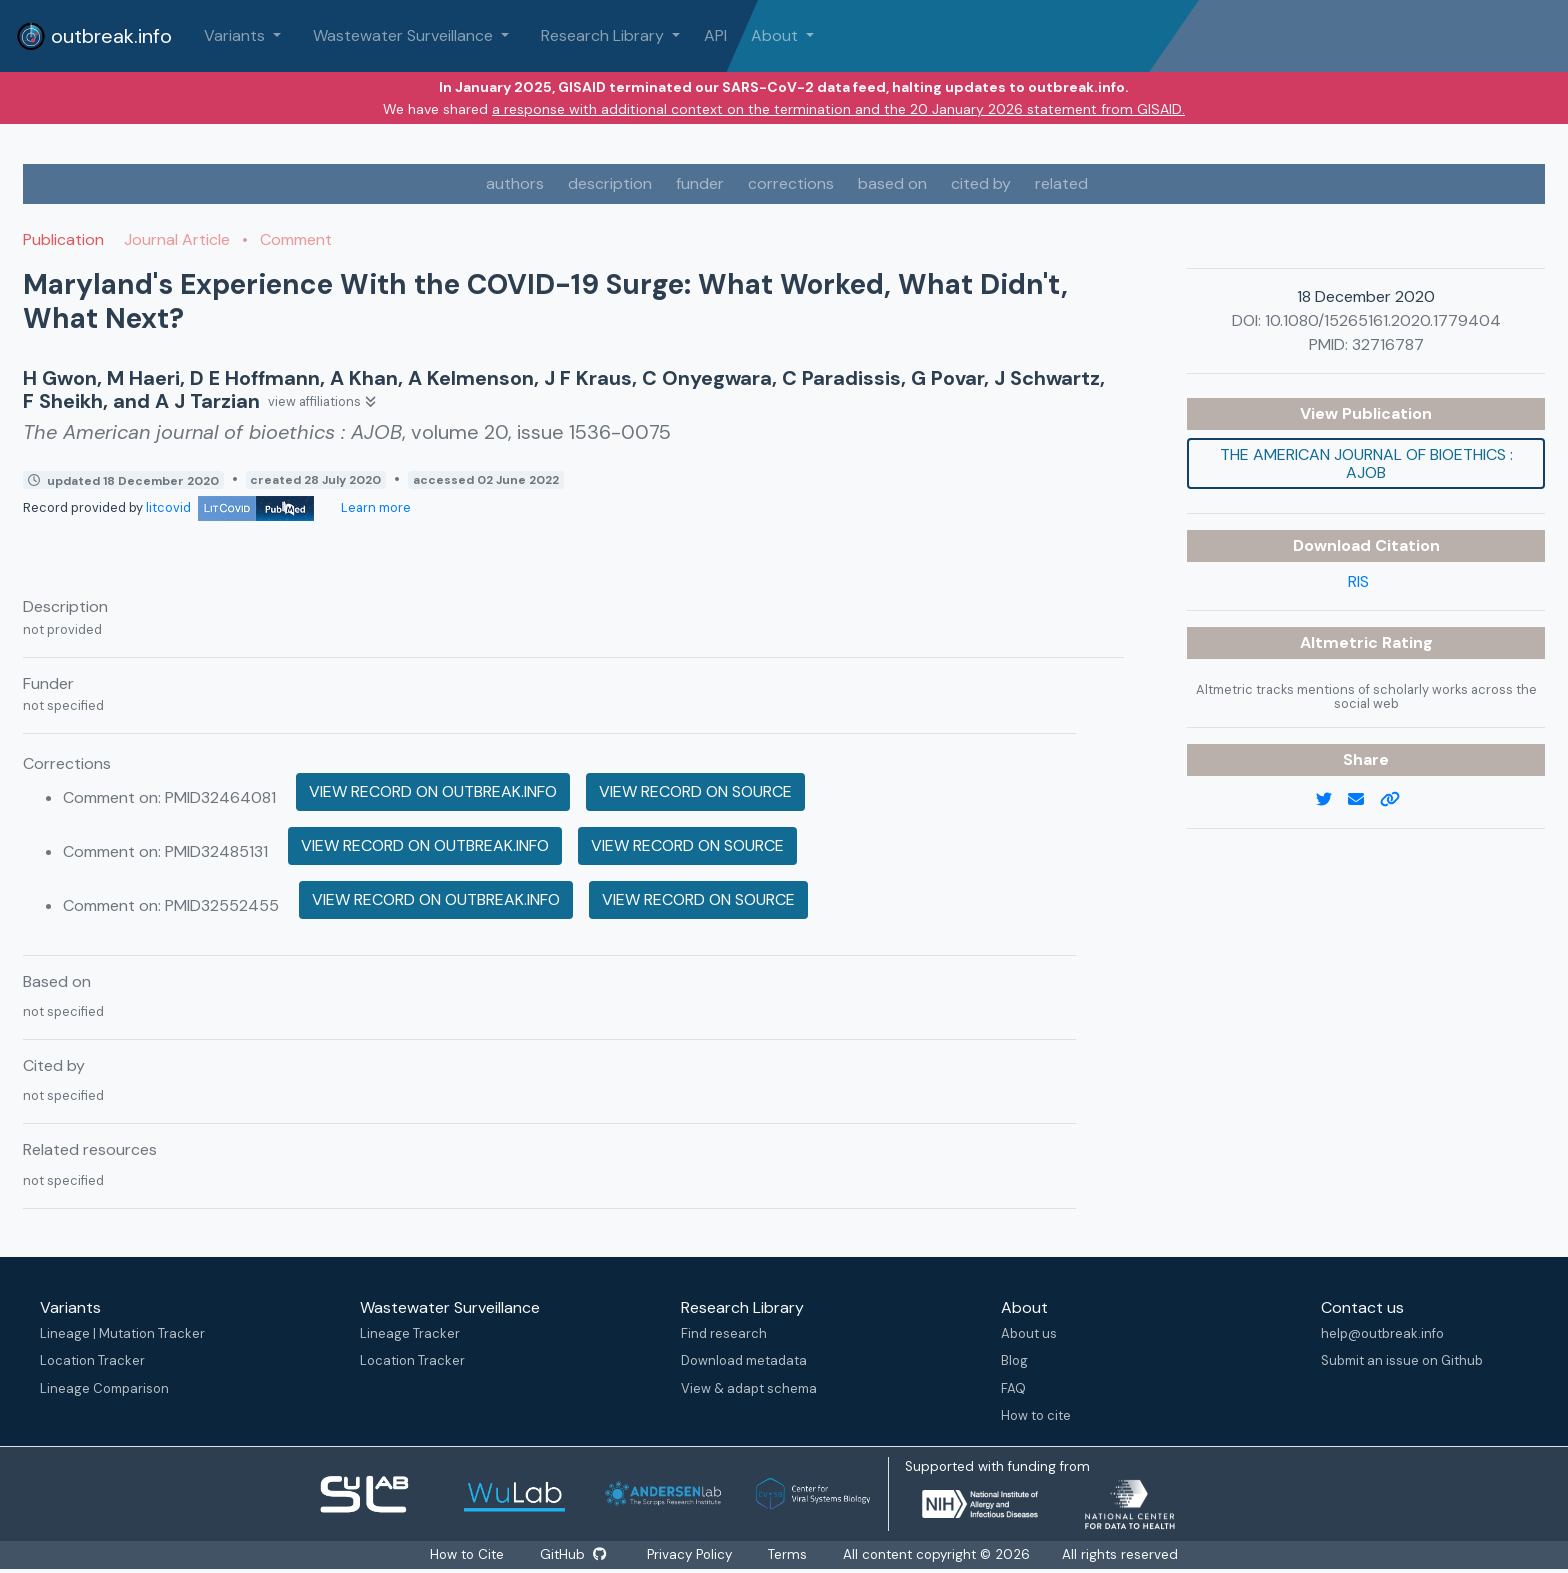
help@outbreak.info (1382, 1333)
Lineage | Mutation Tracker (122, 1333)
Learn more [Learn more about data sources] (374, 507)
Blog (1014, 1360)
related (1061, 183)
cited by (981, 183)
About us (1029, 1333)
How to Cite (468, 1554)
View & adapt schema (749, 1388)
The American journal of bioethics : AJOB (1366, 463)
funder (700, 183)
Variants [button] (236, 35)
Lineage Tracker (410, 1333)
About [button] (776, 35)
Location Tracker (92, 1360)
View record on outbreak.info (433, 791)
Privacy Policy (690, 1554)
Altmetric (1341, 642)
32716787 (1388, 344)
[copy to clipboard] (1398, 800)
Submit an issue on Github (1402, 1360)
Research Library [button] (604, 35)
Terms (788, 1554)
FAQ (1013, 1388)
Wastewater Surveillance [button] (405, 35)
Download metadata (744, 1360)
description (610, 183)
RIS (1358, 581)
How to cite (1036, 1415)
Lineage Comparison (104, 1388)
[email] (1364, 800)
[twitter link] (1332, 800)
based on (892, 183)
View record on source (695, 791)
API (715, 35)
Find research (724, 1333)
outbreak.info (94, 36)
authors (515, 183)
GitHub (573, 1554)
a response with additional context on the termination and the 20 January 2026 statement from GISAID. (838, 109)
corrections (791, 183)
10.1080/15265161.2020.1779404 (1383, 320)
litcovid (230, 507)
